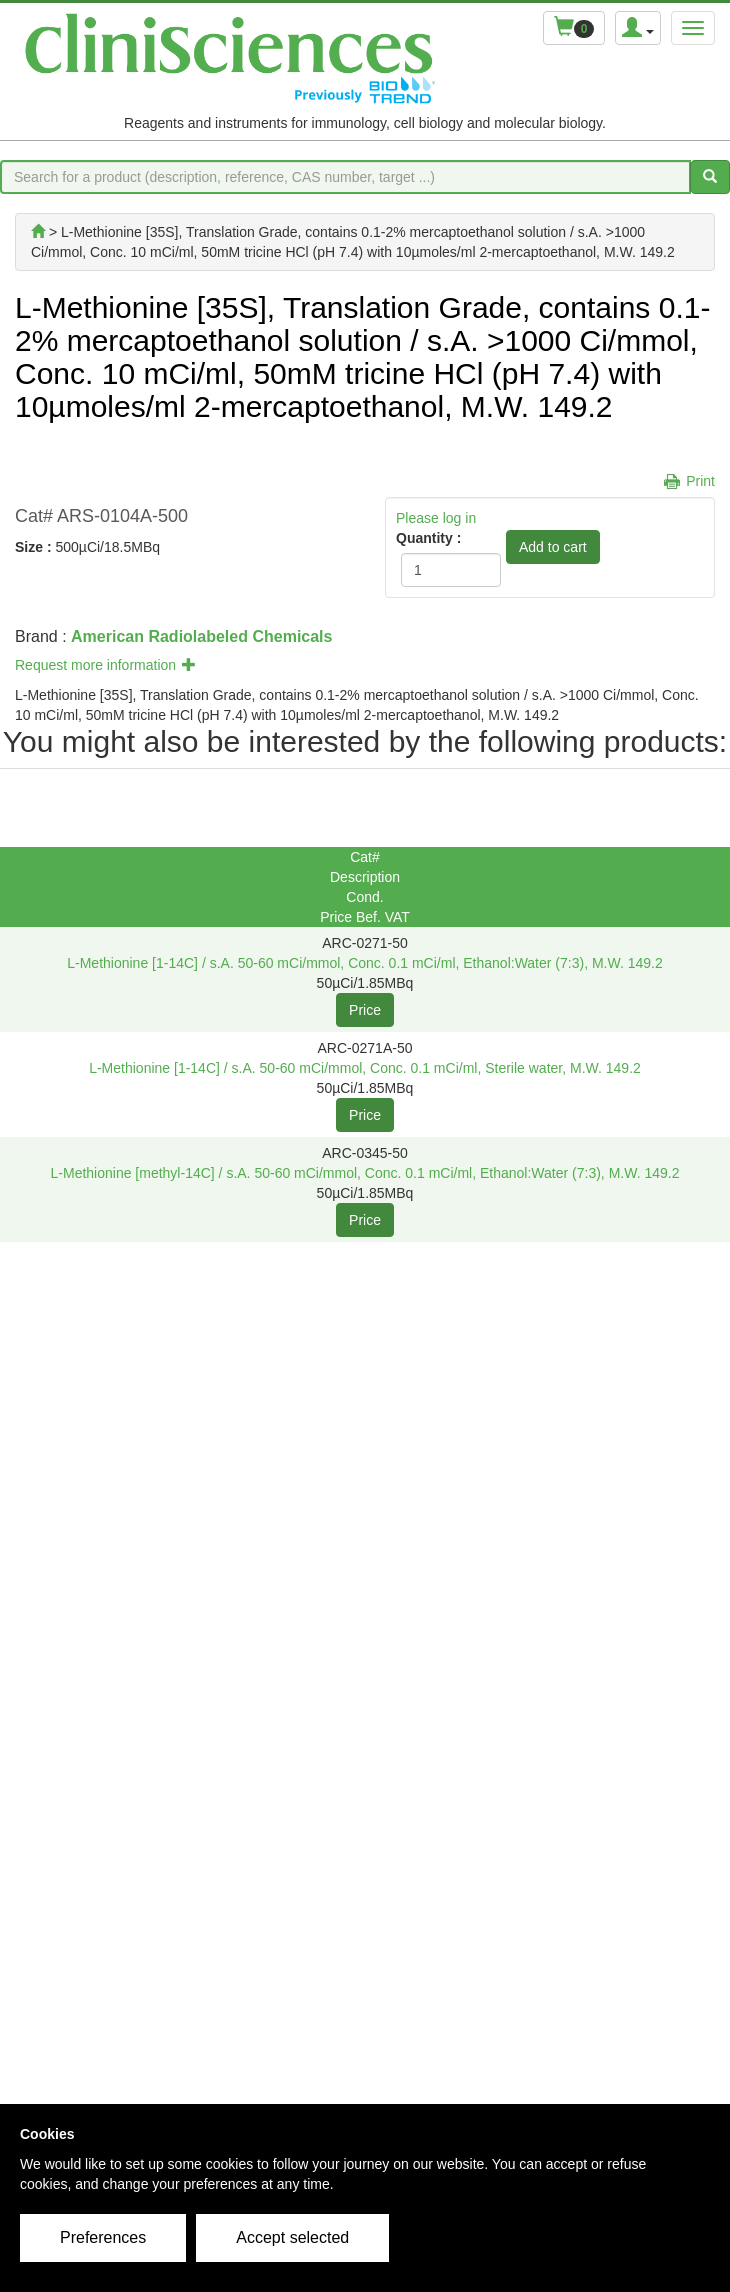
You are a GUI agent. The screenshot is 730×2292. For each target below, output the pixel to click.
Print (700, 481)
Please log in (436, 518)
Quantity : (428, 538)
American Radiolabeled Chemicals (201, 636)
